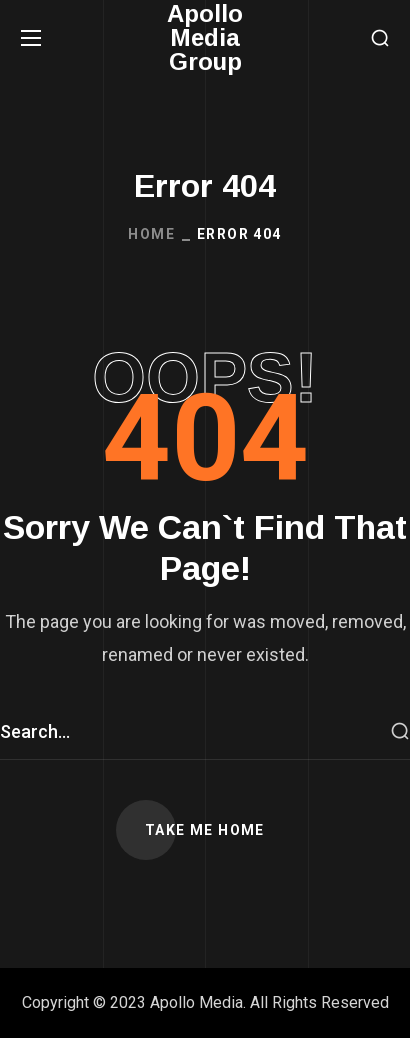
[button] (380, 38)
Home (151, 234)
